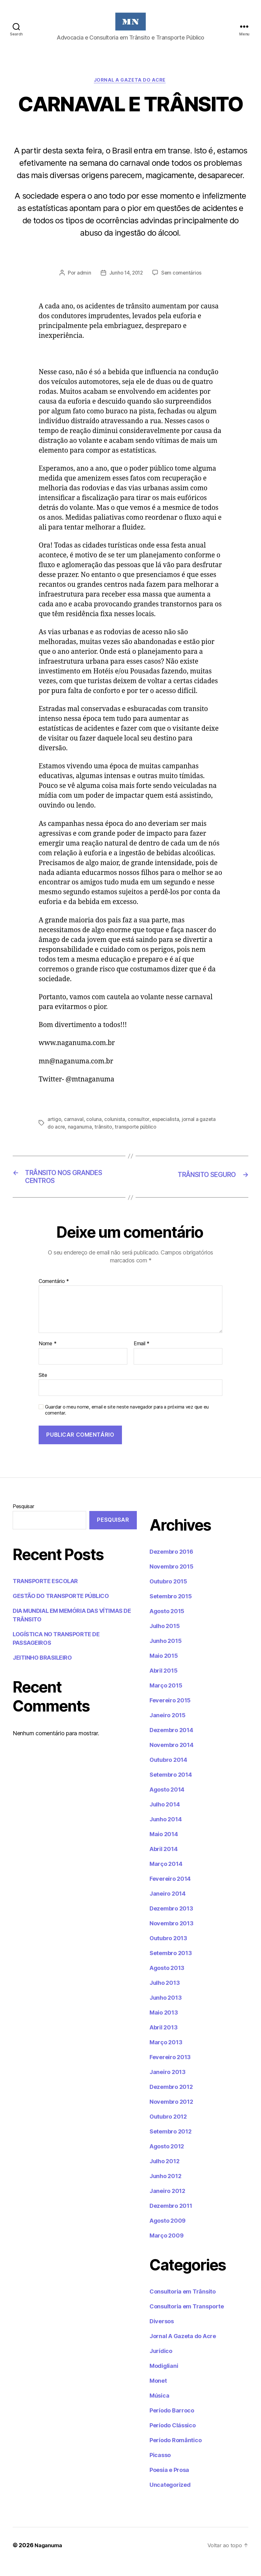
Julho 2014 (165, 1817)
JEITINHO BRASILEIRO (42, 1670)
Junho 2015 (165, 1653)
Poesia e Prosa (169, 2483)
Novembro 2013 (172, 1936)
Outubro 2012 (168, 2129)
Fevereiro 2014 (170, 1891)
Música (159, 2408)
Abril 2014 (163, 1862)
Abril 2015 (163, 1683)
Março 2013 (166, 2055)
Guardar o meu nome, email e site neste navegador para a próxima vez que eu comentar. (127, 1423)
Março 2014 (166, 1876)
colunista (115, 1129)
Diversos (162, 2334)
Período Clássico (173, 2438)
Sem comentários (182, 283)
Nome (47, 1356)
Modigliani (164, 2378)
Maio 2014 (164, 1847)
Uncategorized (170, 2497)
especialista (166, 1129)
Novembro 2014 (172, 1758)
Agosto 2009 (168, 2233)
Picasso (160, 2468)
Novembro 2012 (171, 2114)
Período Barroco (172, 2423)
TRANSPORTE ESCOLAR (45, 1594)
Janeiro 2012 (167, 2204)
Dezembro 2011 (171, 2218)
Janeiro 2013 (168, 2085)
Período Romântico (175, 2453)
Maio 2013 (164, 2025)
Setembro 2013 (171, 1966)
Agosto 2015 (167, 1624)
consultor (139, 1129)
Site (43, 1388)
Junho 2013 (165, 2010)
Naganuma (50, 2558)
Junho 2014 (165, 1832)
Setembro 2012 (171, 2144)
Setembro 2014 (171, 1787)
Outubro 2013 (168, 1951)
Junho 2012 (165, 2189)
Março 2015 (166, 1698)
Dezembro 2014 (171, 1743)
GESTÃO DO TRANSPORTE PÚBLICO (61, 1609)
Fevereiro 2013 (170, 2070)
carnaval (74, 1129)
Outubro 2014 (168, 1772)
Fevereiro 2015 (170, 1713)
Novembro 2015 (172, 1579)
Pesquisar (23, 1519)
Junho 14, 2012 (125, 283)
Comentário (54, 1294)
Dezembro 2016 (171, 1564)
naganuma (80, 1137)
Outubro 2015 (168, 1594)
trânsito (103, 1137)
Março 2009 (166, 2248)
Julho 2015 (165, 1639)
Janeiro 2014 (168, 1906)
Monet (158, 2393)
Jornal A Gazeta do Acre (130, 90)
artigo (54, 1129)
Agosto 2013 (167, 1981)
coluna (94, 1129)
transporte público (136, 1137)
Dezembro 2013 (171, 1921)
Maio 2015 (164, 1668)
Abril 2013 (163, 2040)
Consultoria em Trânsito (183, 2304)
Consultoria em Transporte (187, 2319)
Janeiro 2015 (168, 1728)
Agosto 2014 (167, 1802)
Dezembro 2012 (171, 2099)
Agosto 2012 (167, 2159)
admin (83, 283)
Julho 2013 (165, 1995)
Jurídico (161, 2364)
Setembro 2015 (171, 1609)
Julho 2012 (164, 2174)
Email (142, 1356)
